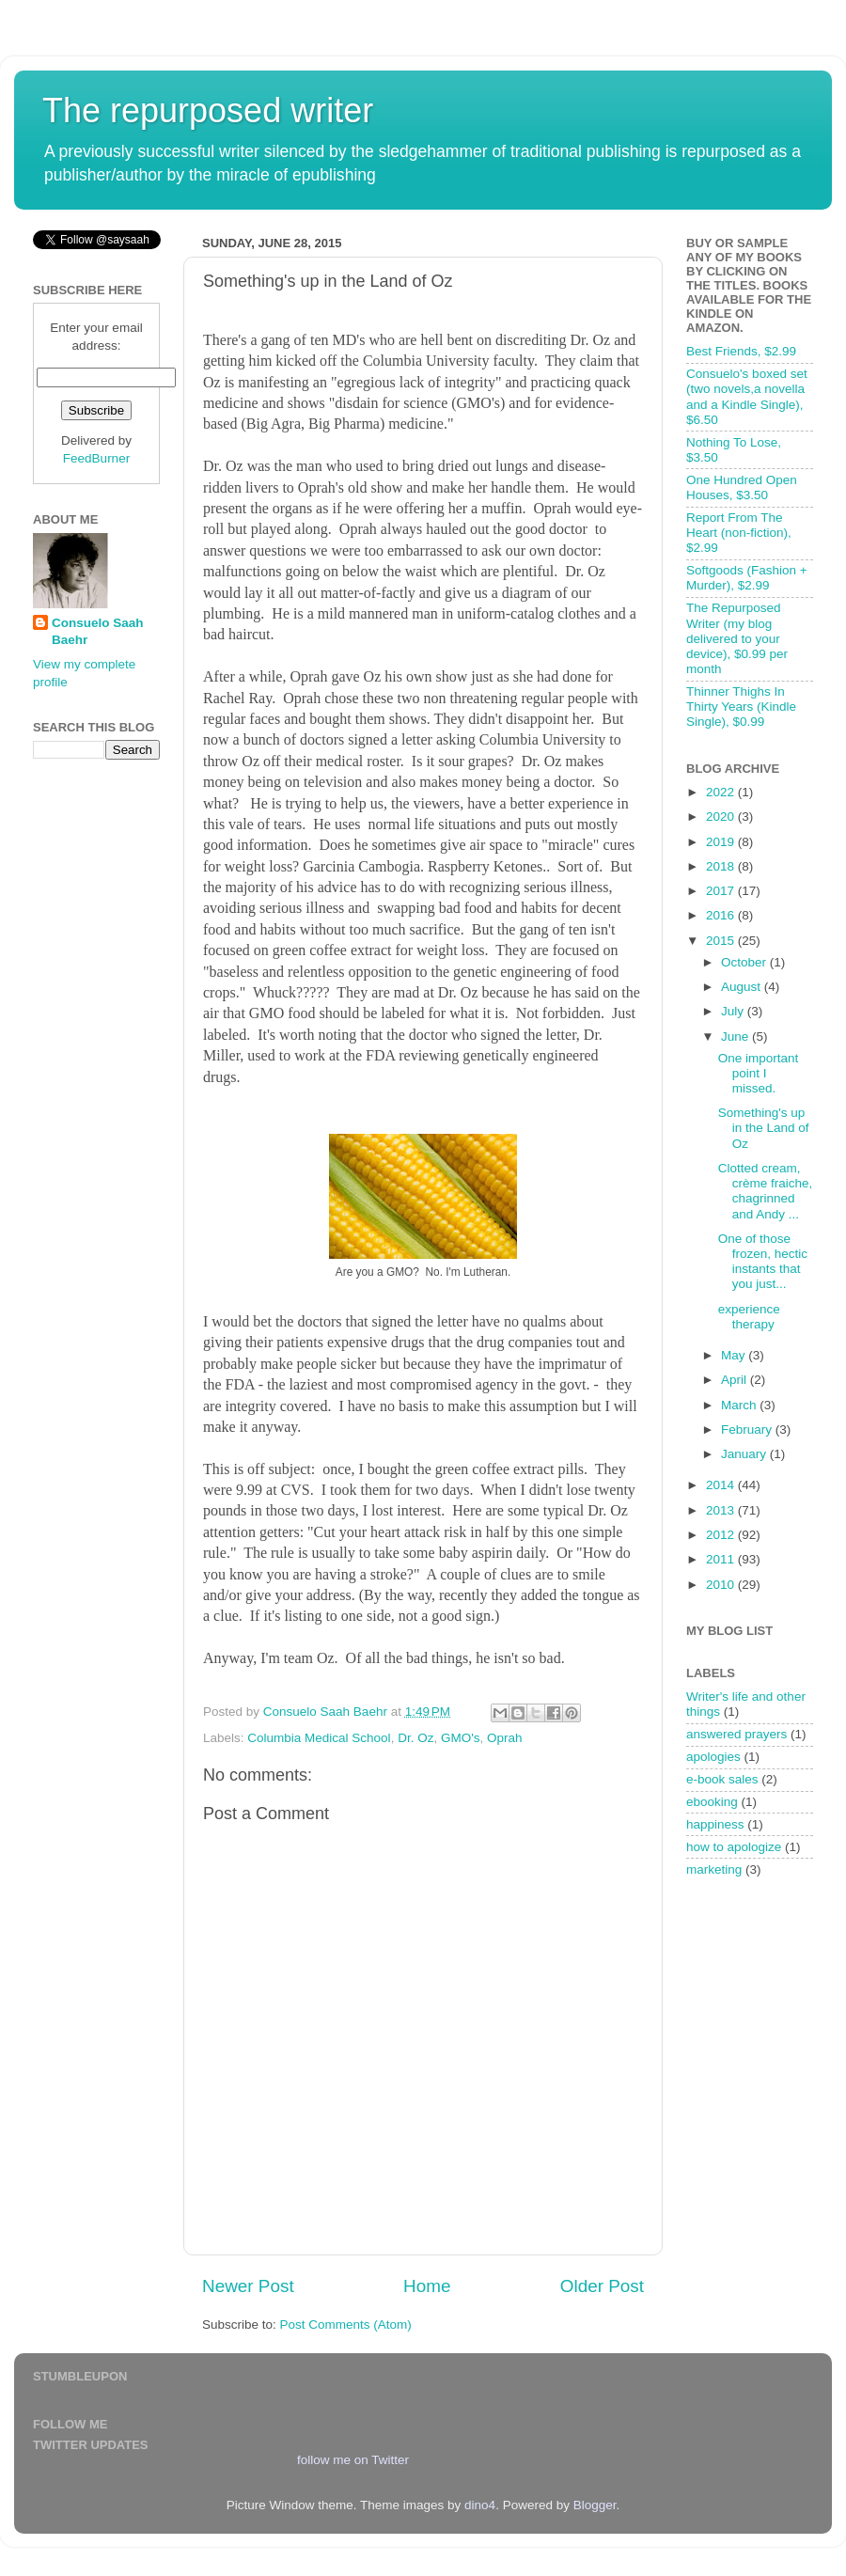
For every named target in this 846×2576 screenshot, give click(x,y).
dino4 (479, 2505)
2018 (722, 866)
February (748, 1429)
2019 (722, 842)
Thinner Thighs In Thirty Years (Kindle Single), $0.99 (741, 706)
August (742, 987)
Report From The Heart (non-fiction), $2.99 (738, 532)
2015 (722, 941)
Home (426, 2286)
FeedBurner (96, 458)
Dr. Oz (415, 1738)
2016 (722, 915)
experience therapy (749, 1316)
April (735, 1380)
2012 (722, 1535)
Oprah (505, 1738)
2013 (722, 1510)
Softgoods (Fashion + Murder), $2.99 (746, 577)
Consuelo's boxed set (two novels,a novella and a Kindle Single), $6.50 (746, 397)
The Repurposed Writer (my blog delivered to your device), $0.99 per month (737, 638)
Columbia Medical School (318, 1738)
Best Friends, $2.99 (741, 351)
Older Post (602, 2286)
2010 (722, 1585)
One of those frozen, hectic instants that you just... (762, 1262)
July (734, 1011)
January (745, 1454)
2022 (722, 792)
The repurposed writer (207, 110)
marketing (714, 1869)
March (740, 1405)
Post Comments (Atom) (346, 2324)
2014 (722, 1485)
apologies (713, 1757)
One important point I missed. (758, 1073)
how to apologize (733, 1847)
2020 (722, 816)
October (745, 962)
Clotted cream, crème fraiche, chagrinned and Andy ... (765, 1191)
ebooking (712, 1802)
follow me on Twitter (353, 2460)
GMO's (460, 1738)
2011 (722, 1559)
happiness (715, 1824)
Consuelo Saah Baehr (98, 632)
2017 (722, 891)
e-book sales (722, 1779)
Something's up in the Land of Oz (763, 1128)
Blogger (595, 2505)
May (734, 1355)
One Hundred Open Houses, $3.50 (741, 487)
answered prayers (736, 1734)
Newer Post (248, 2286)
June (736, 1036)
